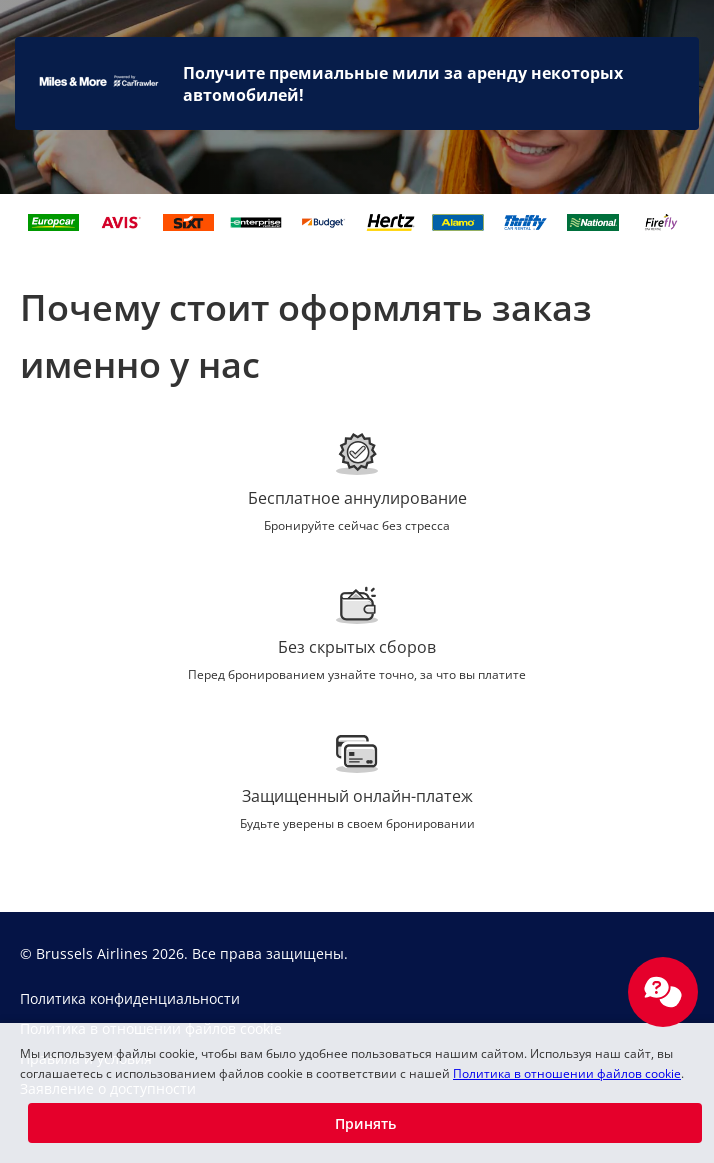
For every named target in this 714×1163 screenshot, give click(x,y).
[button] (365, 1123)
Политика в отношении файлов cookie (567, 1073)
